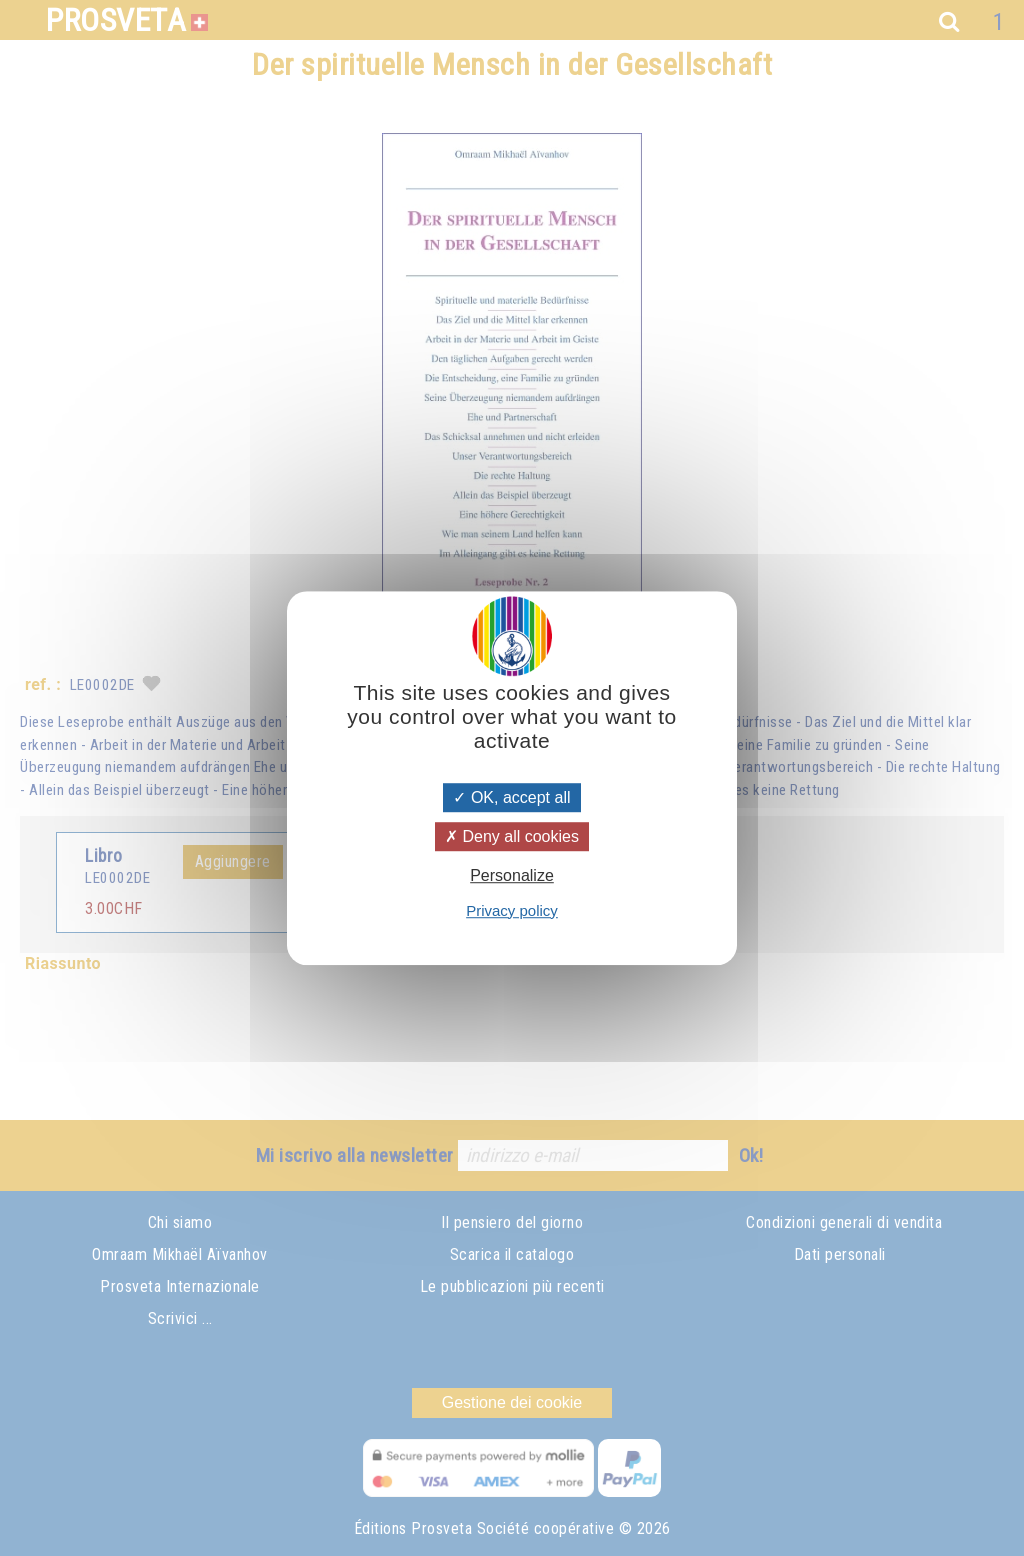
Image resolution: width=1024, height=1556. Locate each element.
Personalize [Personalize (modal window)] (512, 876)
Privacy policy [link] (512, 910)
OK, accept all (511, 797)
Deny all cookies (512, 836)
